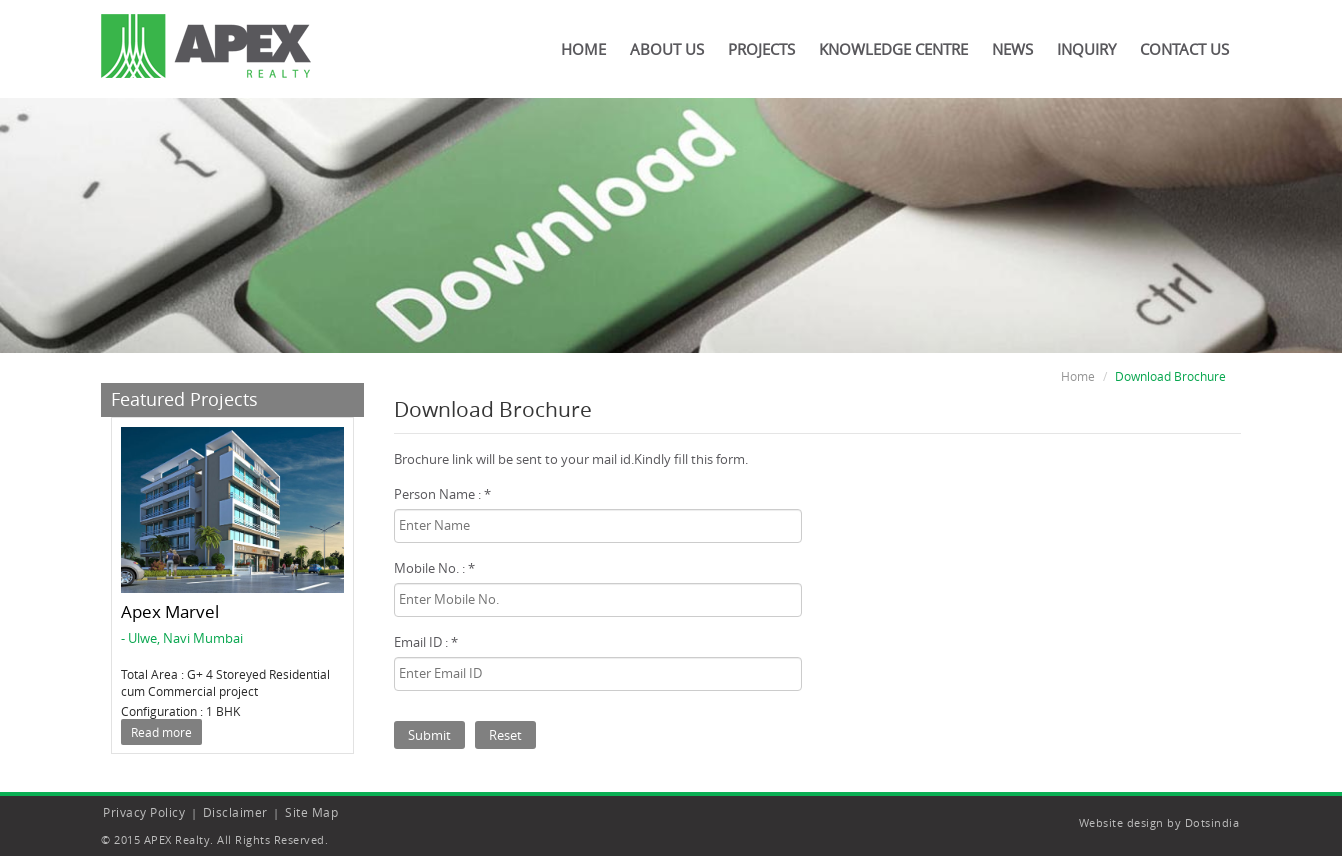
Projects (761, 49)
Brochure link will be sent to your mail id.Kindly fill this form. (571, 459)
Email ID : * (426, 642)
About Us (667, 49)
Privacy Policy (144, 812)
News (1012, 49)
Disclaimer (235, 812)
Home (583, 49)
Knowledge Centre (893, 49)
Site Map (311, 812)
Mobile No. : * (434, 568)
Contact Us (1184, 49)
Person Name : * (442, 494)
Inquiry (1086, 49)
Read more (161, 732)
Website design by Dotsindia (1159, 822)
